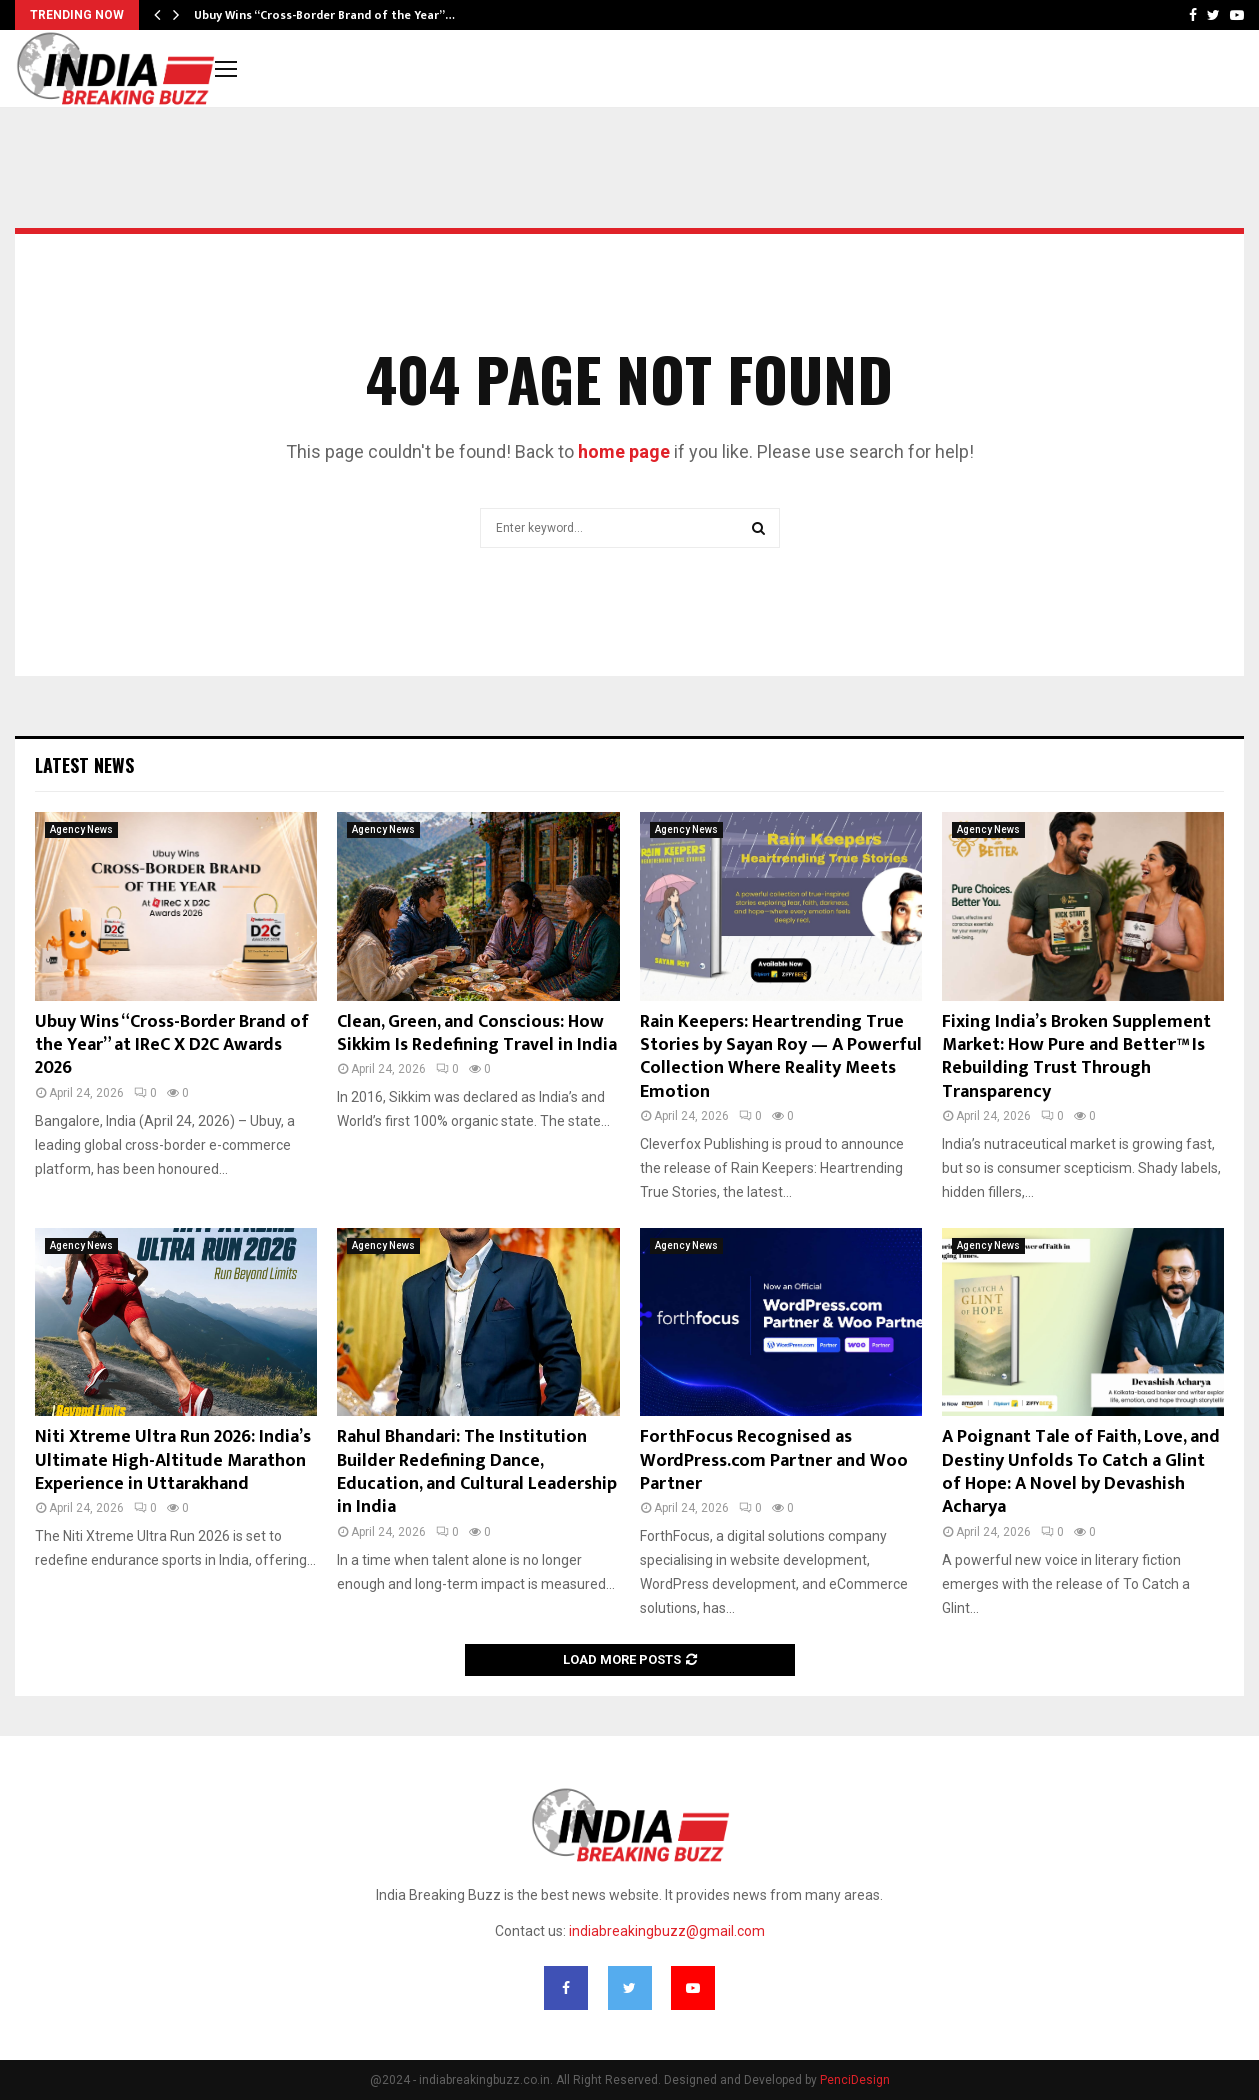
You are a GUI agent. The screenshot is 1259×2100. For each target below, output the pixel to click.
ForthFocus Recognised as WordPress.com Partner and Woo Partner (774, 1460)
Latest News (84, 765)
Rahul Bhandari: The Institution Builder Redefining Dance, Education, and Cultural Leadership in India (477, 1472)
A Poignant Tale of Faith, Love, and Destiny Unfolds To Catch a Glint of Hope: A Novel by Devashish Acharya (1081, 1472)
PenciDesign (855, 2080)
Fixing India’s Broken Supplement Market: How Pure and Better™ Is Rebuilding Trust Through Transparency (1076, 1057)
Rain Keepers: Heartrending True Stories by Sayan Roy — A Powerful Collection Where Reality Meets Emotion (781, 1057)
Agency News (81, 829)
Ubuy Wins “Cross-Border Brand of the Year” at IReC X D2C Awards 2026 (172, 1045)
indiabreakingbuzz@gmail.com (667, 1931)
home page (624, 451)
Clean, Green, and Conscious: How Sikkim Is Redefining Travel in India (477, 1033)
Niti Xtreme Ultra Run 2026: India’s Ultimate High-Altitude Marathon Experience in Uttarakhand (173, 1460)
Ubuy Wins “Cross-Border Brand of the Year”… (324, 15)
